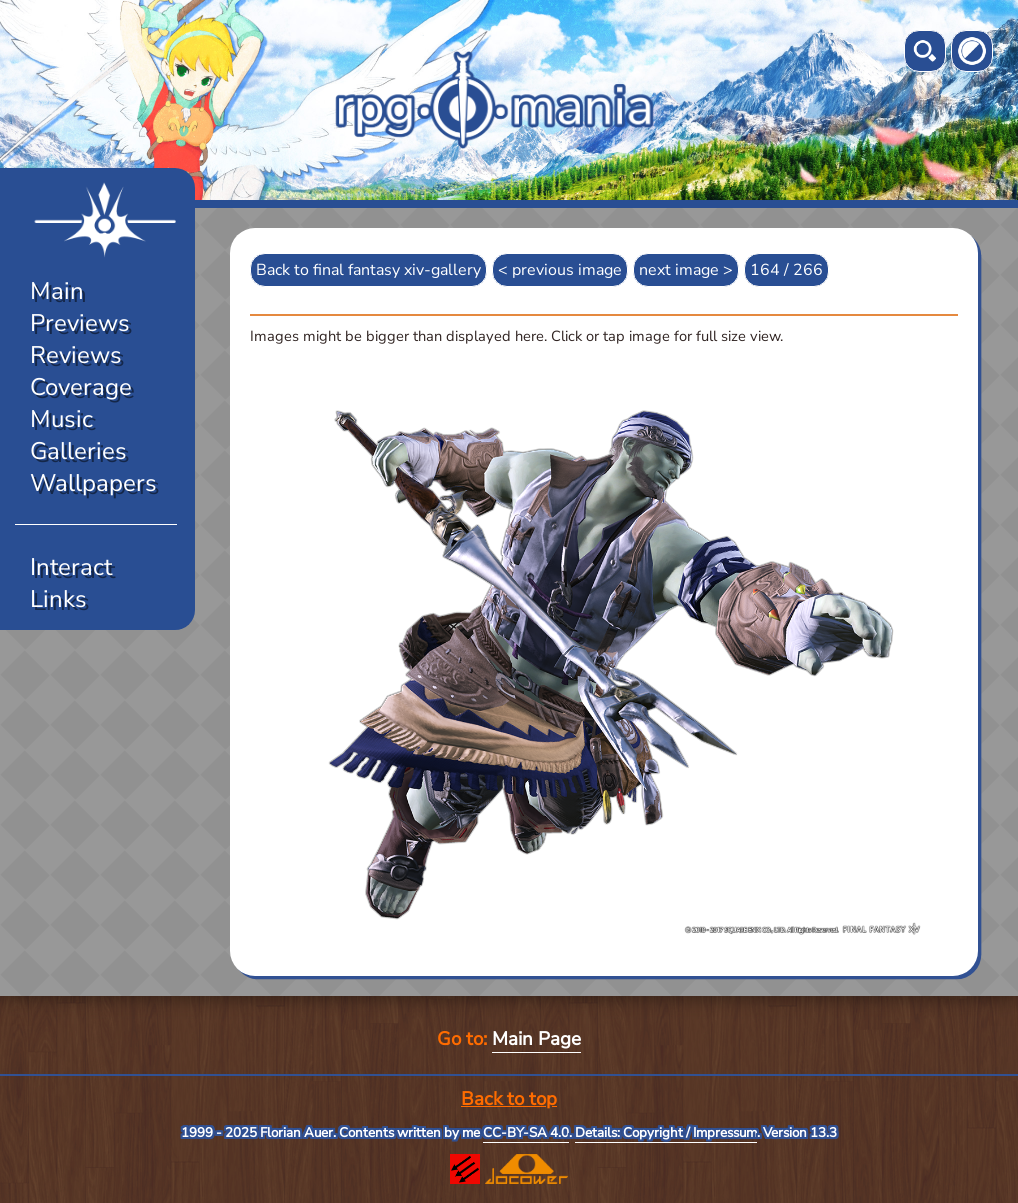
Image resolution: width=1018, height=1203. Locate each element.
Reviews (76, 355)
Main (57, 291)
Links (58, 599)
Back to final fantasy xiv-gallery (368, 270)
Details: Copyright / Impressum (666, 1133)
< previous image (560, 270)
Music (61, 419)
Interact (71, 567)
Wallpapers (93, 483)
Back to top (509, 1099)
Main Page (536, 1039)
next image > (686, 270)
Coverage (81, 387)
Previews (80, 323)
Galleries (78, 451)
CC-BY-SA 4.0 (526, 1133)
